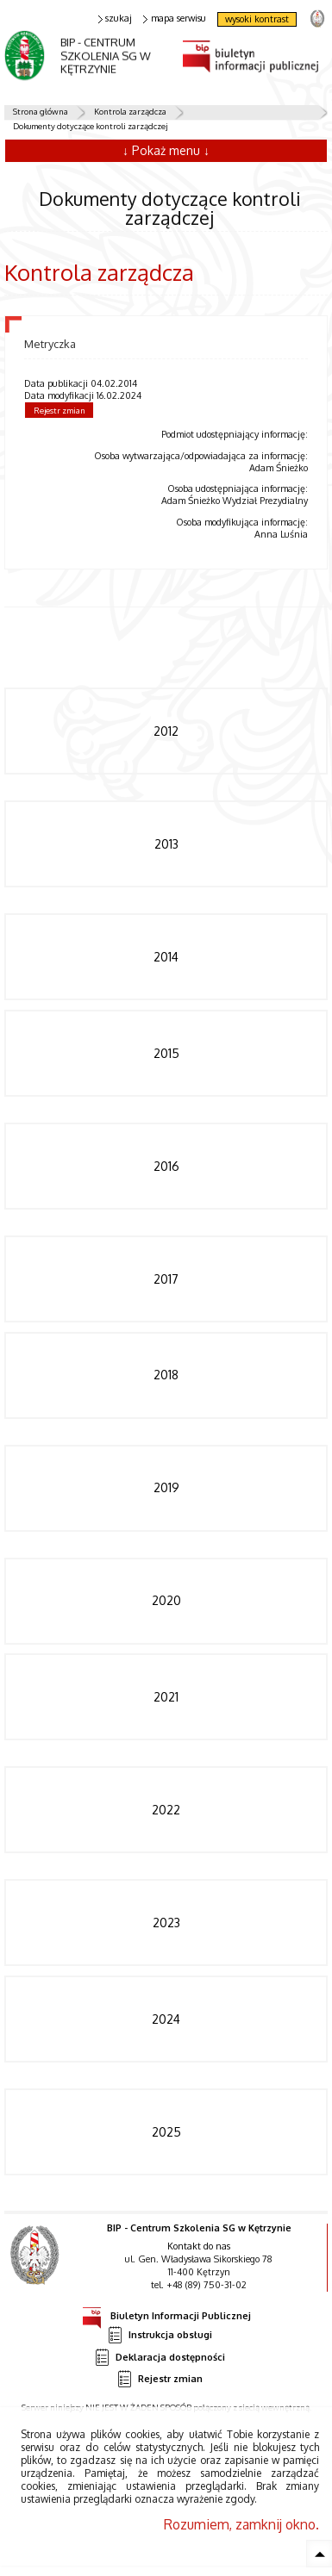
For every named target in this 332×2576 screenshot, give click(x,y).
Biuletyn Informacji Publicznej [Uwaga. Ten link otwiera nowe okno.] (166, 2313)
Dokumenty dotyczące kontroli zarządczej (90, 126)
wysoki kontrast (257, 19)
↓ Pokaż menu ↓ (166, 150)
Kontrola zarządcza (130, 111)
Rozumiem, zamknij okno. (241, 2524)
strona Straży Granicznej (317, 17)
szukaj (115, 18)
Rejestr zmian (59, 410)
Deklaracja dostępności (159, 2357)
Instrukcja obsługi (159, 2335)
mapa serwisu (174, 18)
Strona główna (40, 111)
